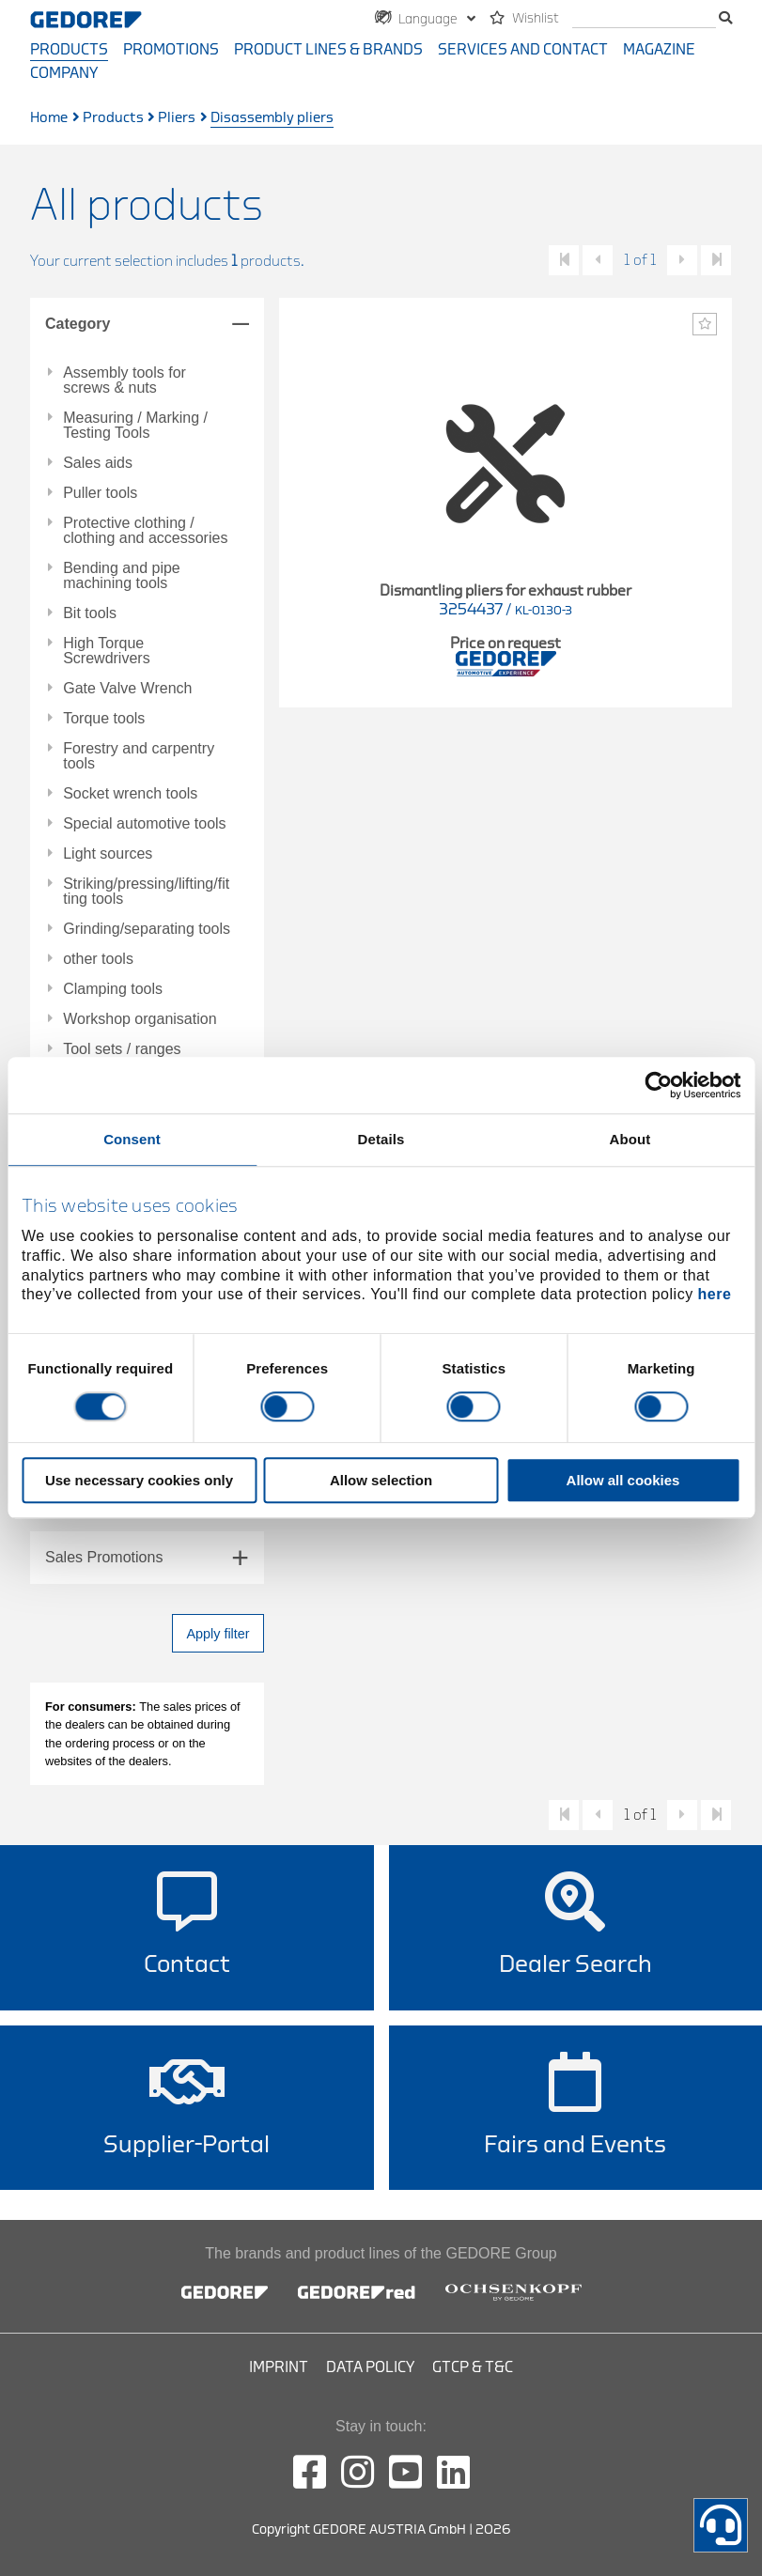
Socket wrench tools (130, 793)
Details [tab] (381, 1139)
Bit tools (90, 613)
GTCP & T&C (472, 2367)
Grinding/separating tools (146, 929)
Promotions (171, 49)
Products (69, 49)
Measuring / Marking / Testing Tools (135, 426)
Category (77, 324)
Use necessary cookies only (139, 1481)
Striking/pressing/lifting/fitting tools (146, 892)
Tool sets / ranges (121, 1049)
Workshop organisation (139, 1019)
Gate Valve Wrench (127, 688)
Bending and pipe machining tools (121, 576)
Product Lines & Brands (328, 49)
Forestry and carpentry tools (138, 756)
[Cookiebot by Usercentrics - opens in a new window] (658, 1085)
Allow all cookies (623, 1481)
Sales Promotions (104, 1557)
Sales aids (97, 463)
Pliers (176, 118)
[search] (644, 19)
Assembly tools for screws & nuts (124, 380)
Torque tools (104, 718)
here (715, 1295)
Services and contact (523, 49)
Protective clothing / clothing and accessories (145, 531)
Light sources (107, 853)
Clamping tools (113, 989)
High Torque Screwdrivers (106, 651)
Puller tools (100, 493)
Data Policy (370, 2367)
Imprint (278, 2367)
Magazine (659, 49)
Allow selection (381, 1481)
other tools (98, 959)
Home (49, 118)
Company (64, 73)
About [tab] (630, 1139)
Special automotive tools (144, 823)
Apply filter (217, 1633)
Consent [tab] (132, 1139)
